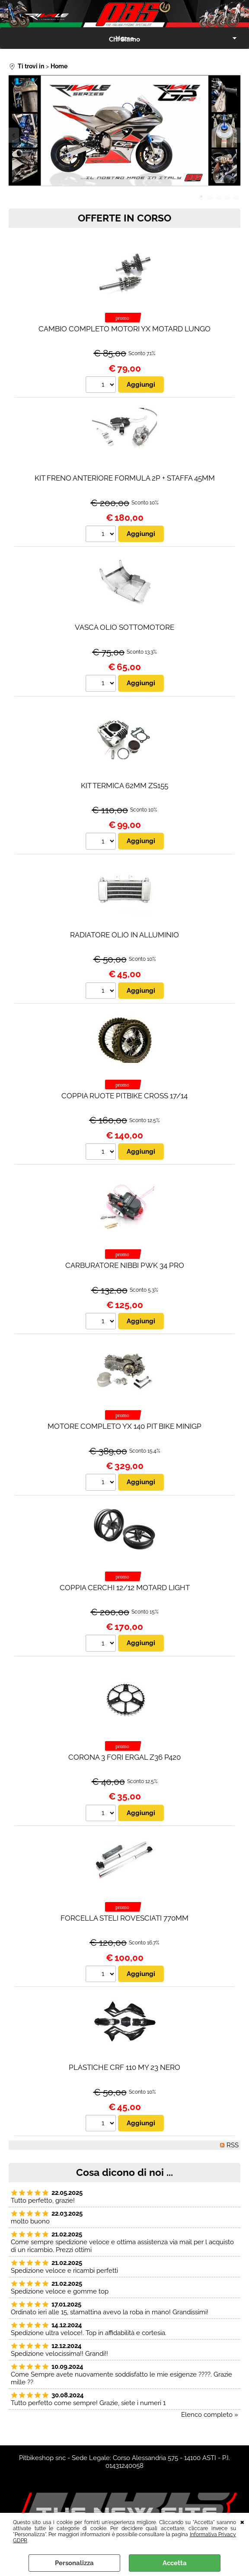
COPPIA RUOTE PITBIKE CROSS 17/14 (124, 1095)
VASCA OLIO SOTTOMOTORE (124, 627)
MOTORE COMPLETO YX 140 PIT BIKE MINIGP (124, 1426)
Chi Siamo (124, 39)
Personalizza (74, 2563)
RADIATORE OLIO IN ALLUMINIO (124, 934)
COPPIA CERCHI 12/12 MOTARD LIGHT (125, 1587)
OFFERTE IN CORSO (124, 218)
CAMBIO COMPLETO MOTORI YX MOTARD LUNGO (124, 328)
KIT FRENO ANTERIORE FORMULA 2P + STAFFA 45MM (125, 478)
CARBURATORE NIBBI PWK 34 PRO (124, 1265)
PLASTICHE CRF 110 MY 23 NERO (124, 2067)
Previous (14, 135)
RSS (233, 2145)
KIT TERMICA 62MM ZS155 (124, 785)
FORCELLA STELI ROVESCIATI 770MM (124, 1918)
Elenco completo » (209, 2415)
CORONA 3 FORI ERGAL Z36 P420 (124, 1757)
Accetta (175, 2563)
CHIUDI (242, 2521)
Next (234, 135)
